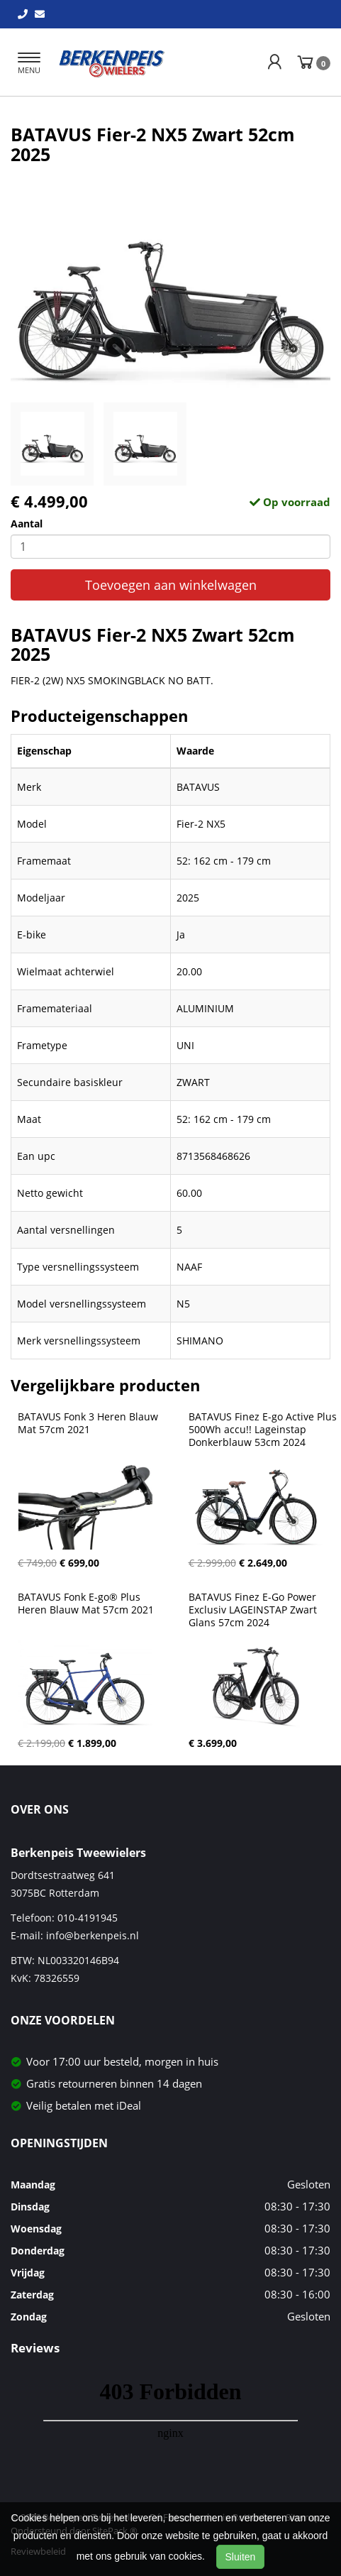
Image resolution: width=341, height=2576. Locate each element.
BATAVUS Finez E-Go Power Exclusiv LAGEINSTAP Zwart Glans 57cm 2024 (254, 1610)
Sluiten (240, 2557)
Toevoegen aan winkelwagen (171, 584)
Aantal (27, 523)
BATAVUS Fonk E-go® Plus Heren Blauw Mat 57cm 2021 (86, 1603)
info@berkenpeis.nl (92, 1935)
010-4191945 (87, 1917)
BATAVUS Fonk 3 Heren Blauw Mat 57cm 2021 (89, 1423)
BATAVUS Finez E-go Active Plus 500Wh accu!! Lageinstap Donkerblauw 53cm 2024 (264, 1429)
